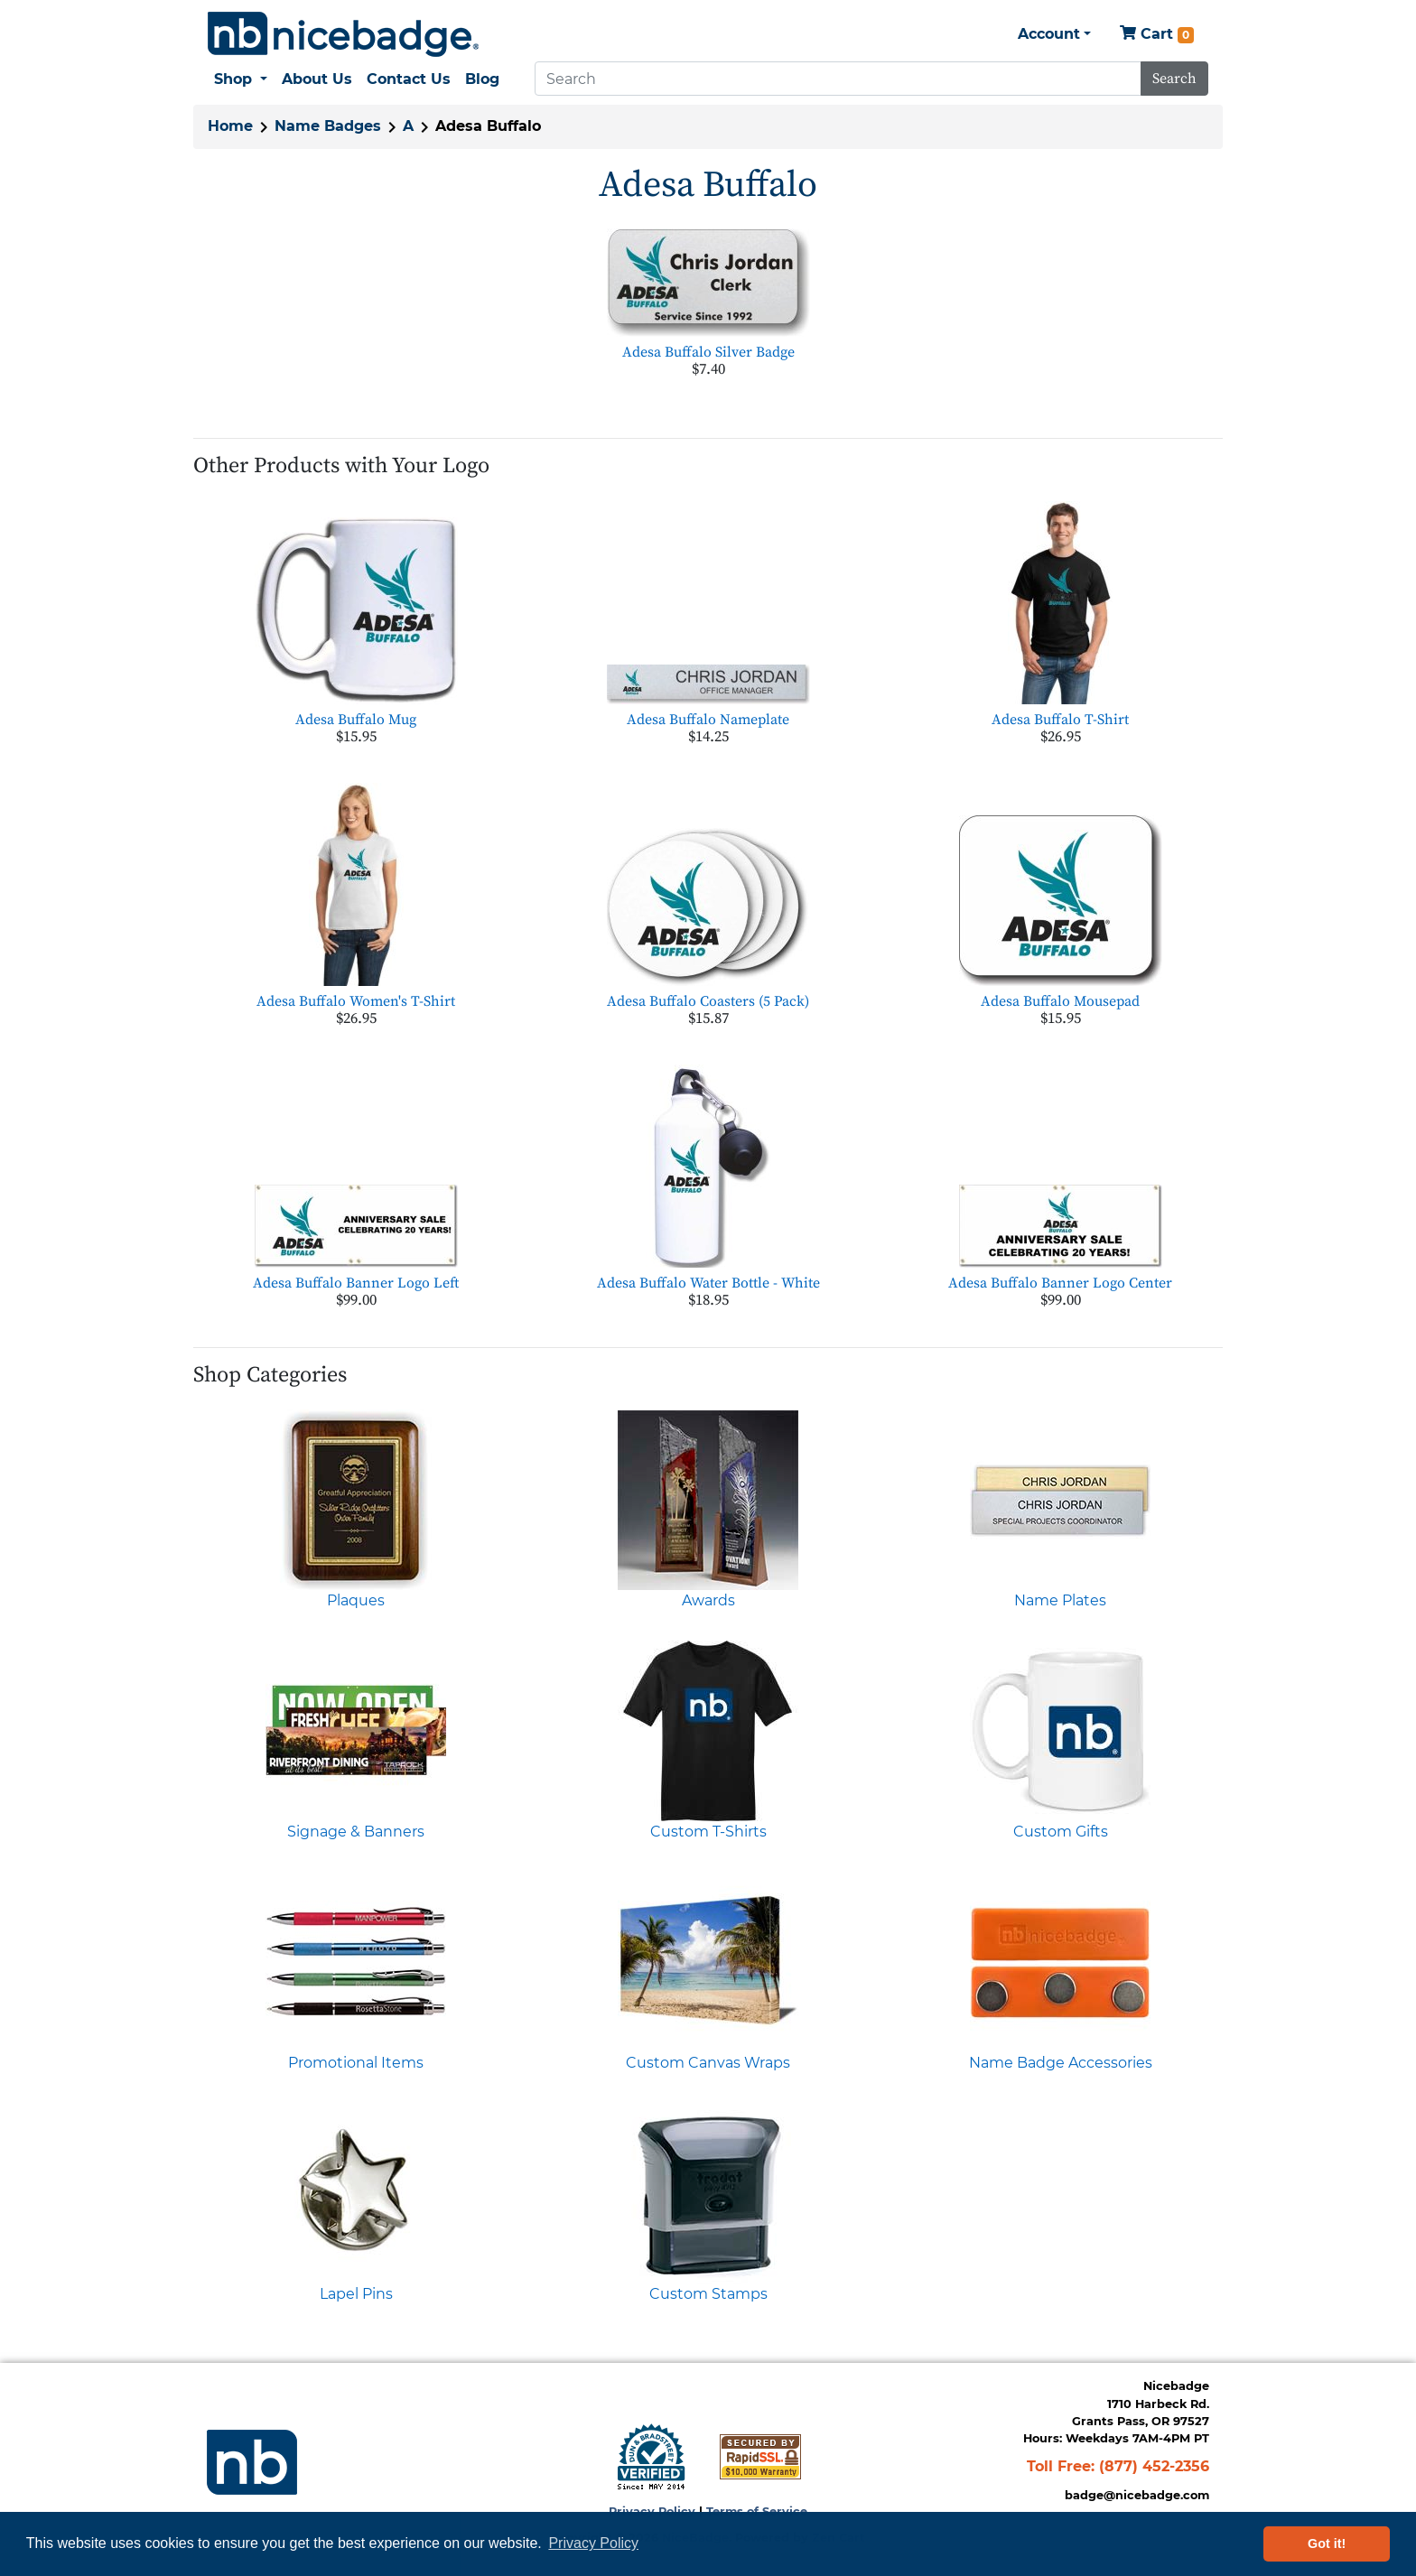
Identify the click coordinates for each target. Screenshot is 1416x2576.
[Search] (838, 78)
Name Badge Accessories (1060, 2062)
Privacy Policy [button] (593, 2543)
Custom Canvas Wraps (708, 2062)
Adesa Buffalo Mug (355, 720)
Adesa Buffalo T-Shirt (1060, 720)
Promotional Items (356, 2062)
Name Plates (1060, 1600)
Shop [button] (235, 79)
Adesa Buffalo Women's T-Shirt (355, 1001)
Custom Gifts (1060, 1831)
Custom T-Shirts (708, 1831)
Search (1174, 79)
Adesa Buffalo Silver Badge (708, 352)
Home (230, 126)
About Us (317, 79)
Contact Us (409, 79)
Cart (1157, 34)
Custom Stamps (708, 2293)
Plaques (356, 1600)
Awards (708, 1600)
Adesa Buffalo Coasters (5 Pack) (708, 1001)
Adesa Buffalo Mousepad (1060, 1001)
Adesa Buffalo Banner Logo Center (1060, 1283)
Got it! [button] (1327, 2543)
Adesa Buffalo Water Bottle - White (708, 1283)
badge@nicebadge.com (1137, 2495)
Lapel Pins (356, 2293)
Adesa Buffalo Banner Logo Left (356, 1283)
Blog (482, 79)
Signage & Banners (355, 1831)
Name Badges (328, 126)
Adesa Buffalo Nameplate (708, 720)
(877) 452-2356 (1154, 2466)
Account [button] (1049, 33)
